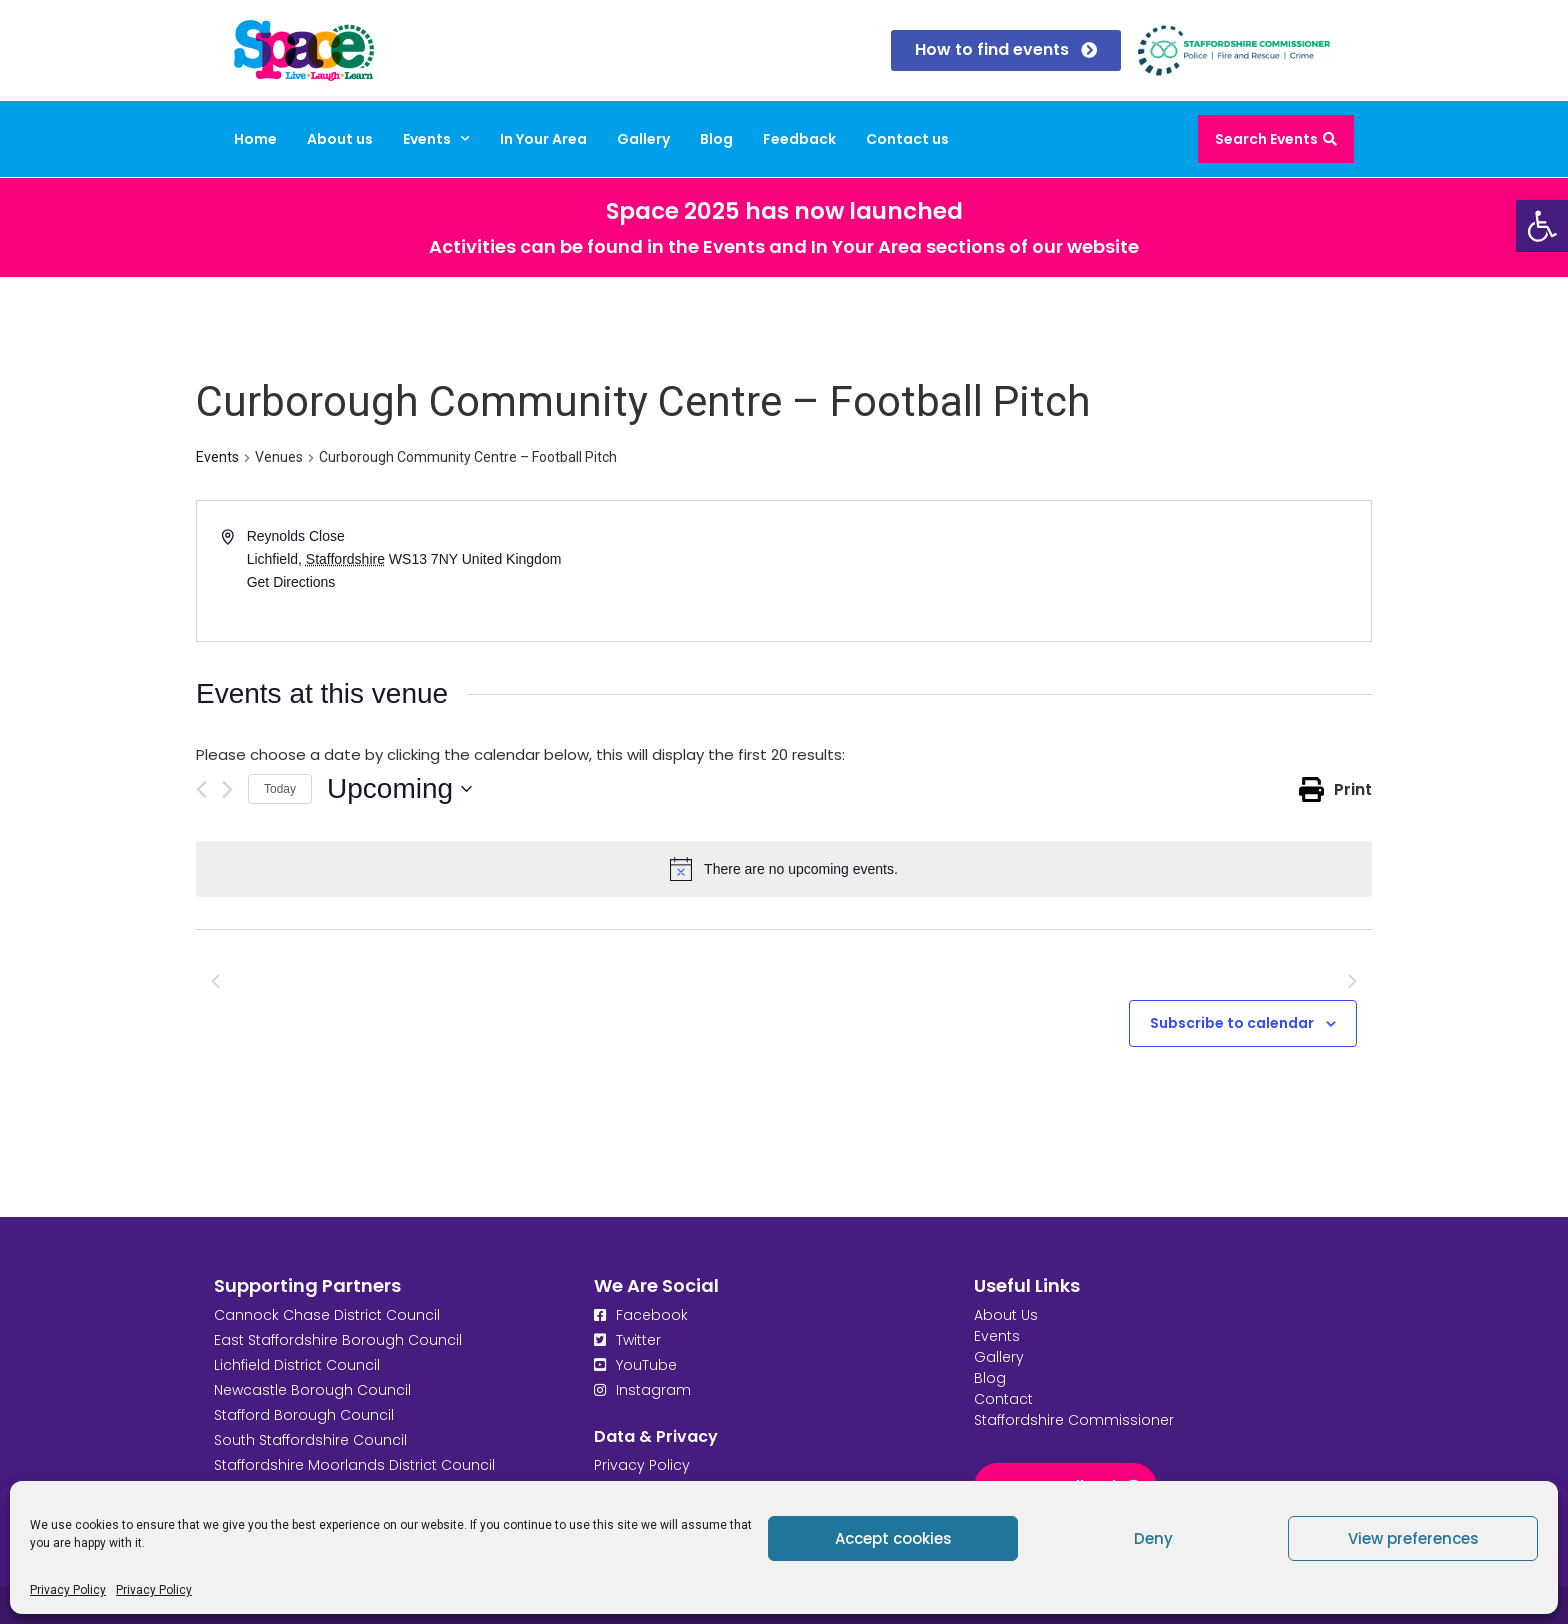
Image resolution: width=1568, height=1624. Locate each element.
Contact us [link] (907, 139)
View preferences (1413, 1538)
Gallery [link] (643, 139)
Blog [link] (716, 139)
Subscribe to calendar (1232, 1023)
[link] (1542, 226)
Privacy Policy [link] (68, 1590)
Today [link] (280, 789)
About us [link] (340, 139)
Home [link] (255, 139)
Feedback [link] (799, 139)
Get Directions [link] (291, 582)
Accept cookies (893, 1538)
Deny (1153, 1538)
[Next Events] (227, 789)
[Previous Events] (201, 789)
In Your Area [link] (543, 139)
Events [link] (436, 139)
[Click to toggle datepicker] (399, 789)
